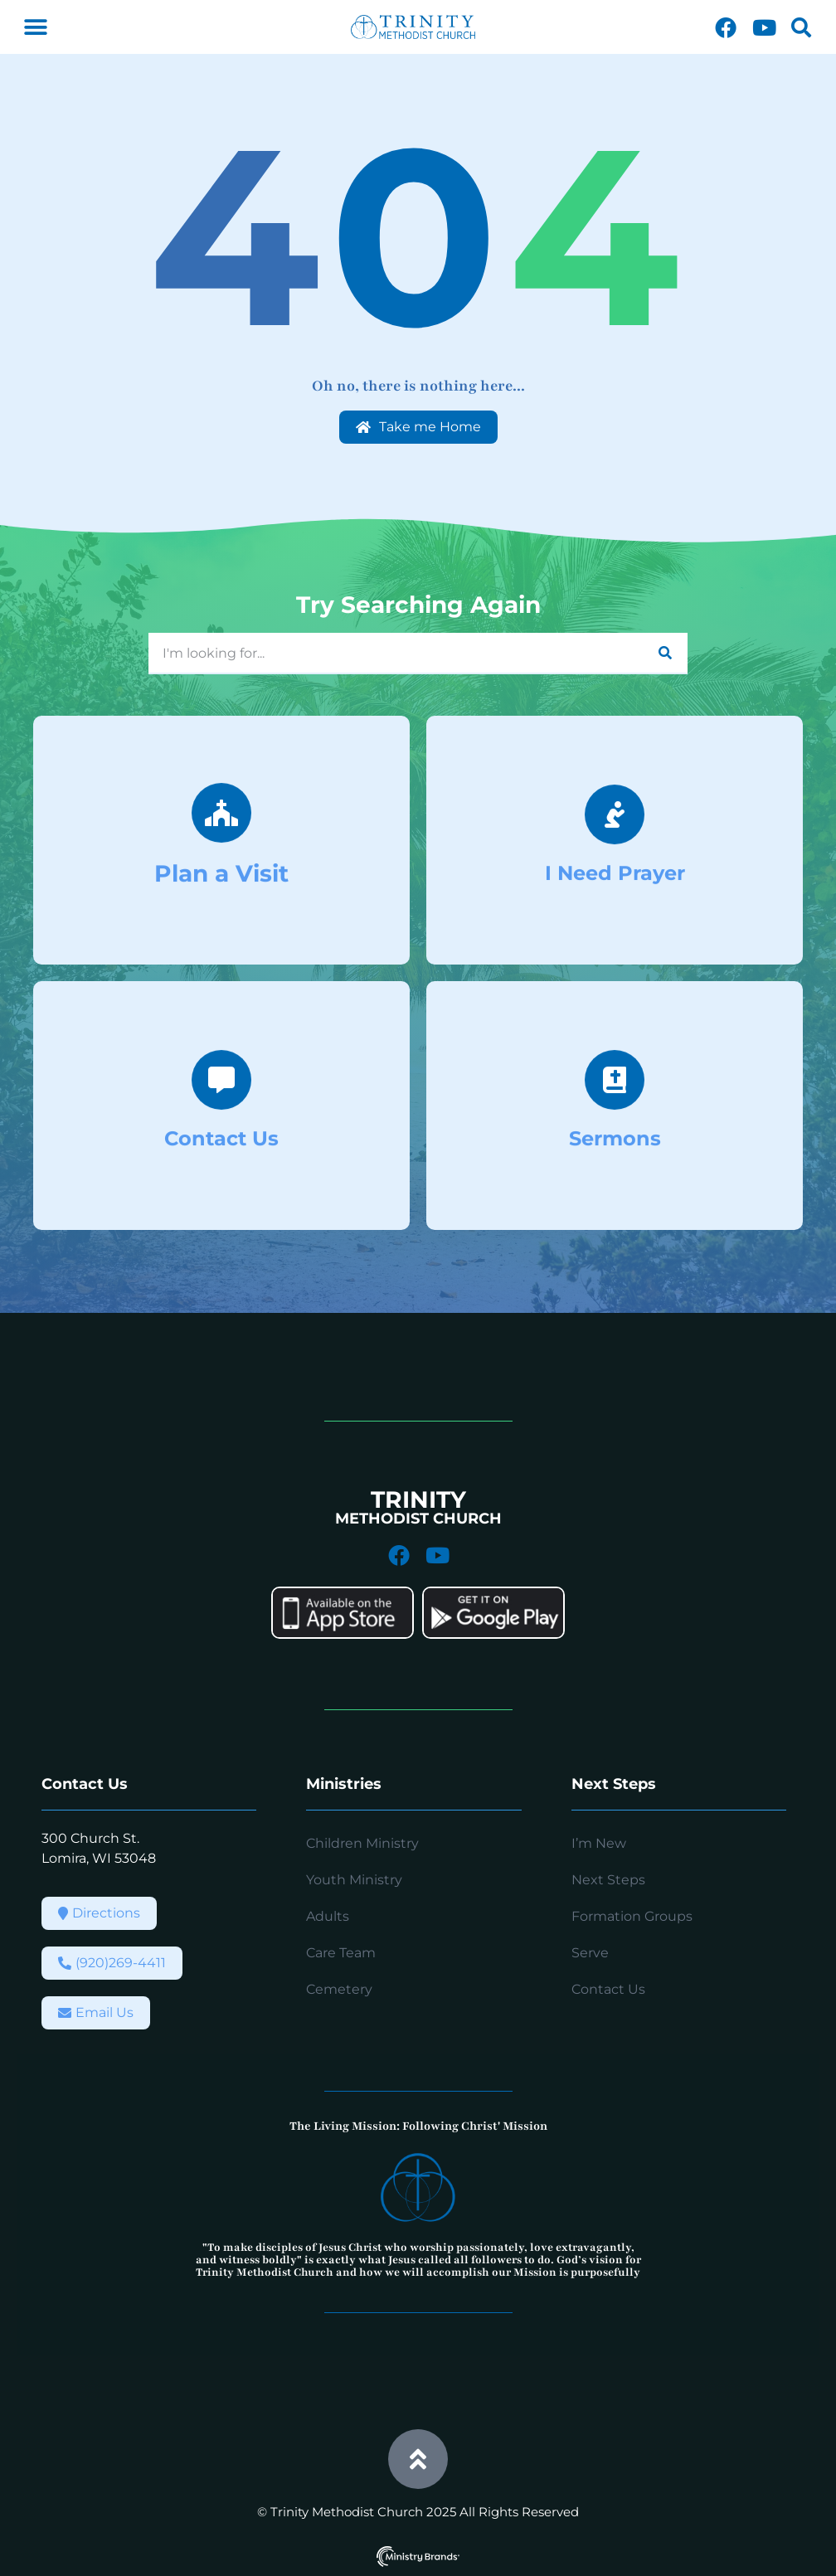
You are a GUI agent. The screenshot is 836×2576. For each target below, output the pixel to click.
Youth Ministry (354, 1880)
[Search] (665, 653)
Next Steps (608, 1880)
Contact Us (608, 1989)
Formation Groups (632, 1916)
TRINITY (418, 1499)
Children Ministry (362, 1843)
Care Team (341, 1953)
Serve (590, 1953)
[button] (35, 27)
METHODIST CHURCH (418, 1518)
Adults (327, 1916)
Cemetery (339, 1989)
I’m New (598, 1843)
